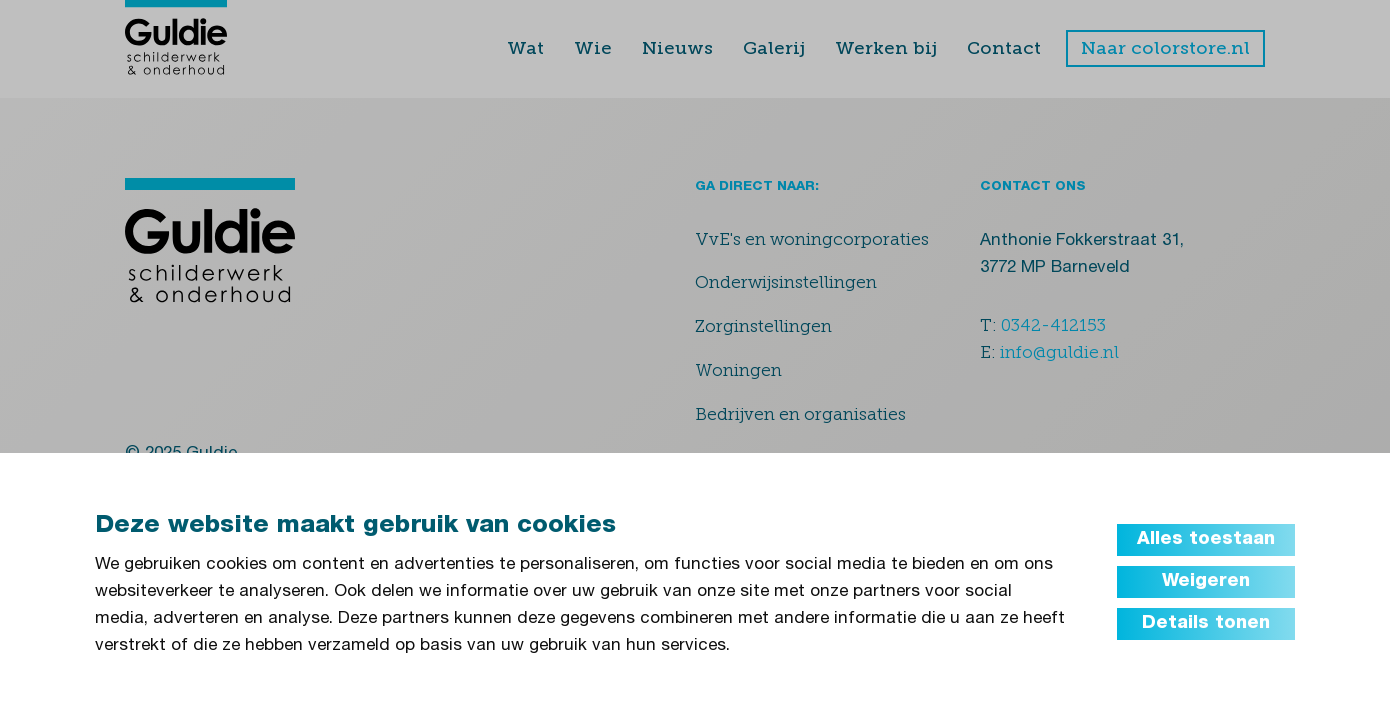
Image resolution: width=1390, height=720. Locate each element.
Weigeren (1206, 582)
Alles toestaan (1206, 540)
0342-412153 (1053, 325)
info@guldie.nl (1059, 352)
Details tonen (1206, 624)
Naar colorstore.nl (1165, 48)
